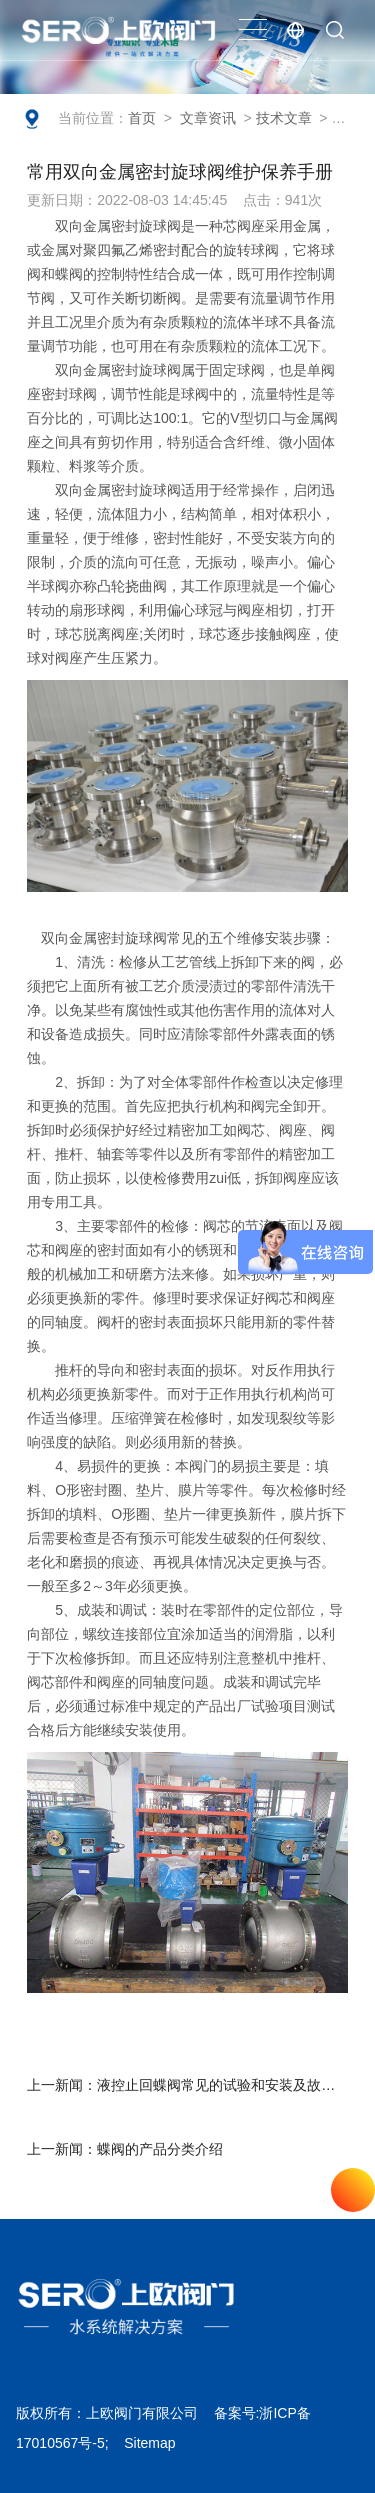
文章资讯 (208, 118)
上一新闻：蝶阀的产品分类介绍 (125, 2149)
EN (295, 30)
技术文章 (284, 118)
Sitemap (149, 2443)
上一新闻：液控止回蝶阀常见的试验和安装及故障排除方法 (195, 2085)
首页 (142, 118)
